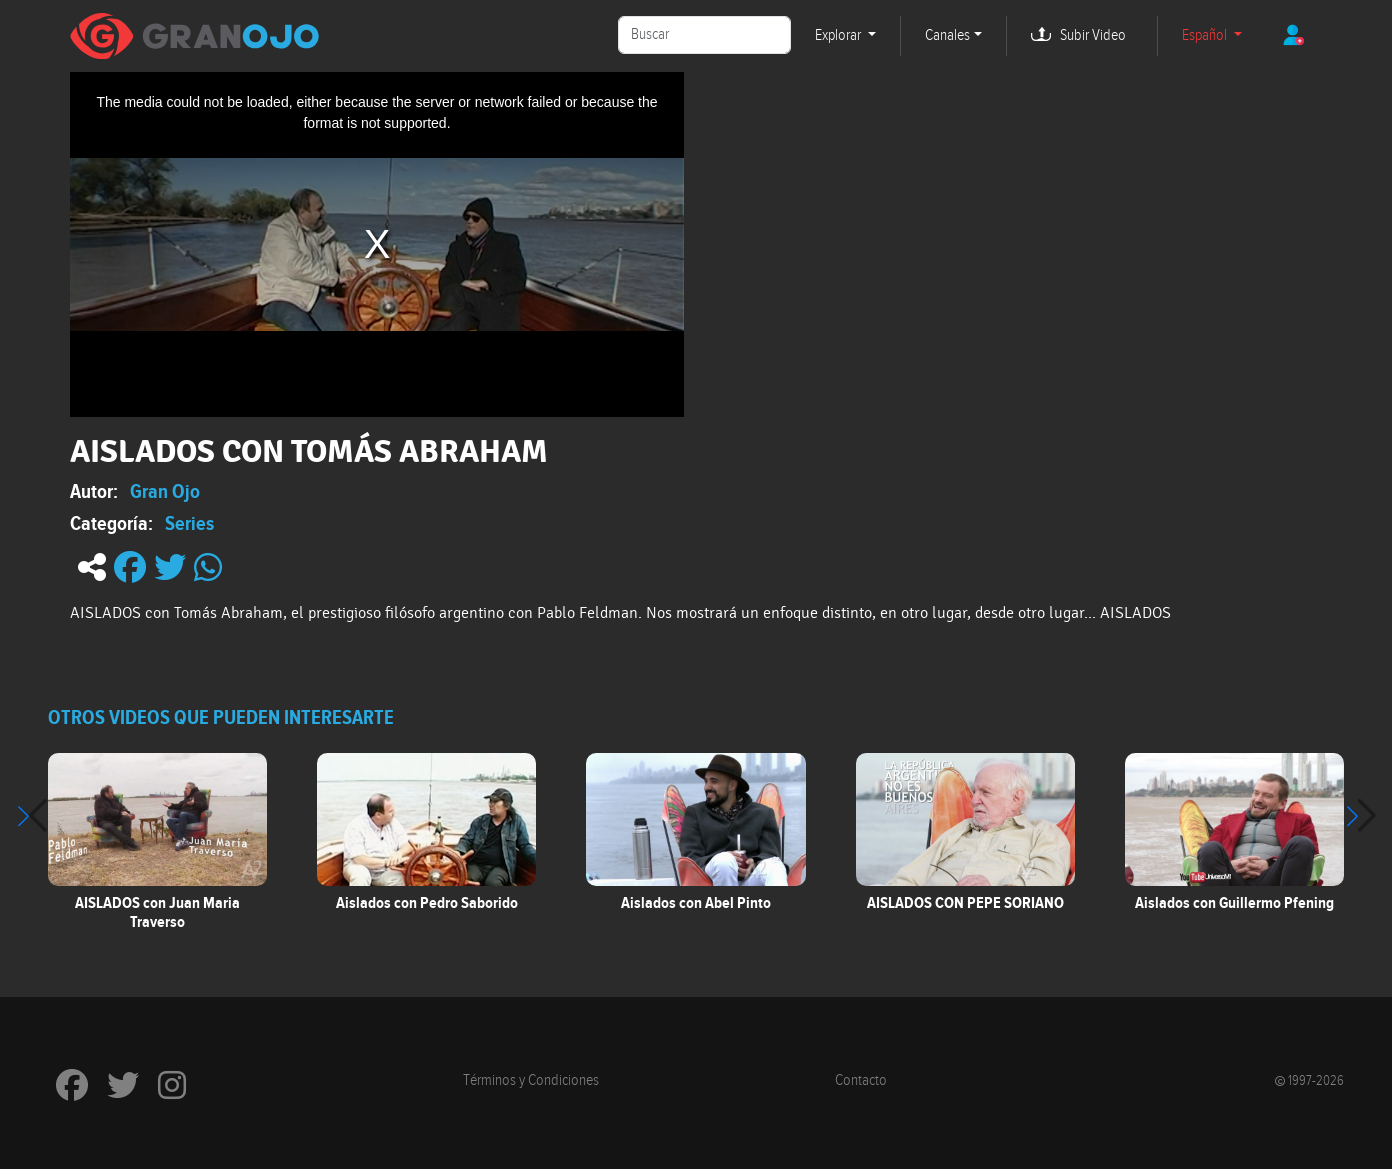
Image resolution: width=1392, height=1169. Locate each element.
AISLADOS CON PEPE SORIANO (965, 903)
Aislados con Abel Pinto (696, 903)
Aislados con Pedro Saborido (427, 903)
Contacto (861, 1080)
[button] (1360, 816)
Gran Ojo (165, 491)
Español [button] (1206, 35)
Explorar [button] (839, 35)
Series (189, 523)
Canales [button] (947, 35)
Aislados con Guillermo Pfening (1234, 903)
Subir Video (1093, 35)
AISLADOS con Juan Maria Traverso (157, 912)
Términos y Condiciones (531, 1080)
